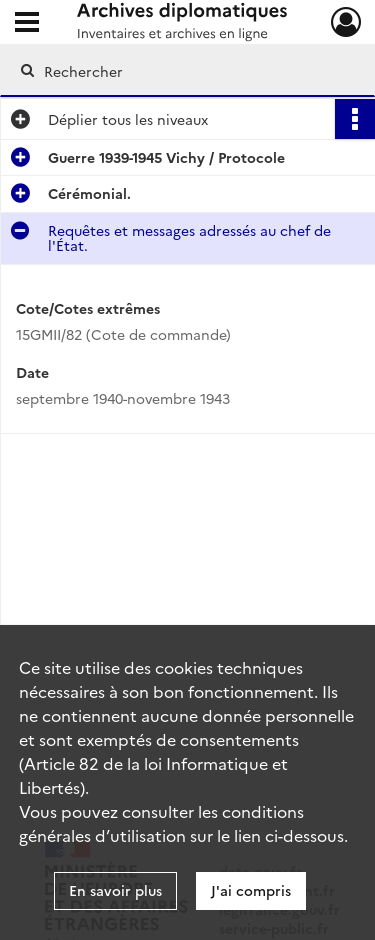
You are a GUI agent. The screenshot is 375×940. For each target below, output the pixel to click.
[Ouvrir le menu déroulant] (27, 24)
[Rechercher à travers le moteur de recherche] (185, 71)
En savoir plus (115, 890)
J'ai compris (251, 890)
